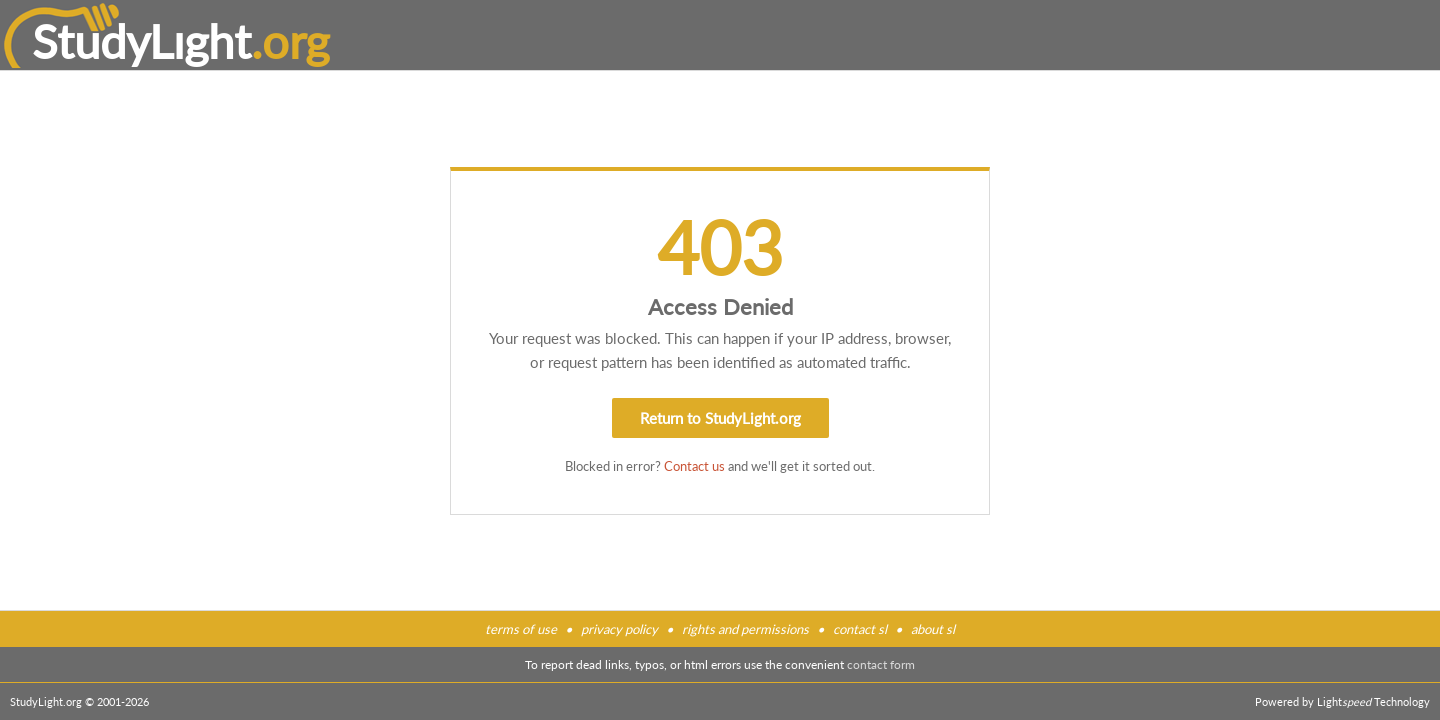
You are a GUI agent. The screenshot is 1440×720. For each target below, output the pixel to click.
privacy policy (619, 629)
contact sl (860, 629)
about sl (933, 629)
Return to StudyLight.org (720, 418)
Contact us (694, 466)
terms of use (521, 629)
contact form (881, 664)
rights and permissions (745, 629)
